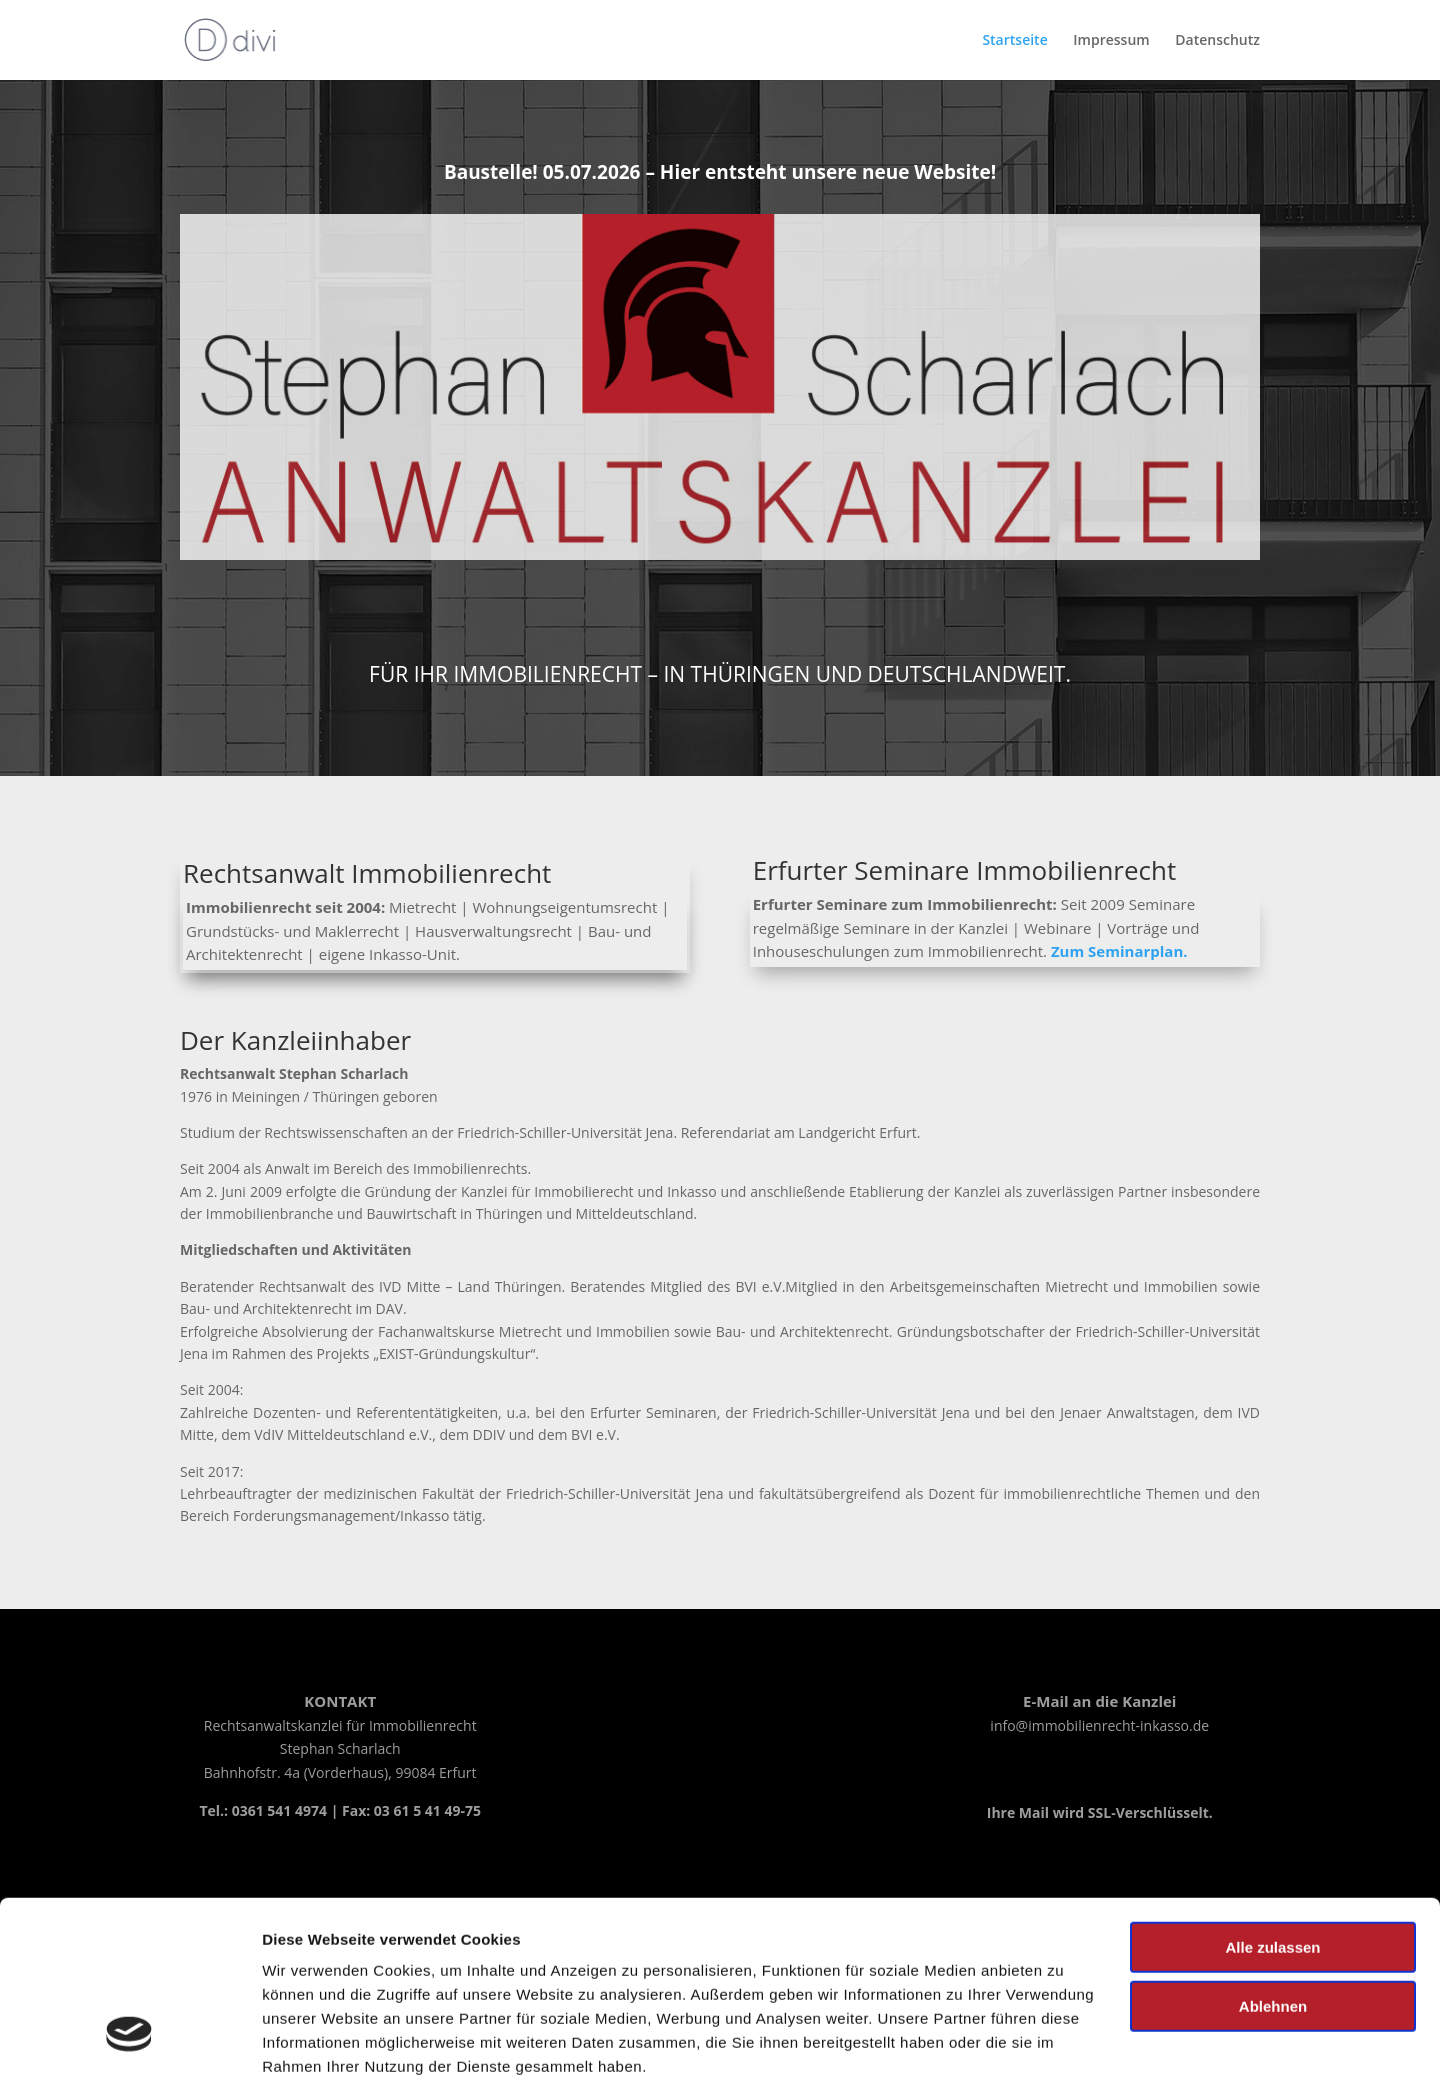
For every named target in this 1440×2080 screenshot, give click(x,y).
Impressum (642, 1963)
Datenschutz (1217, 41)
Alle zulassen (1272, 1796)
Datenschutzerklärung (833, 1963)
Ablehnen (1273, 1855)
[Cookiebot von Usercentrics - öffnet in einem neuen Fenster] (129, 2041)
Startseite (1014, 41)
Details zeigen (312, 2040)
